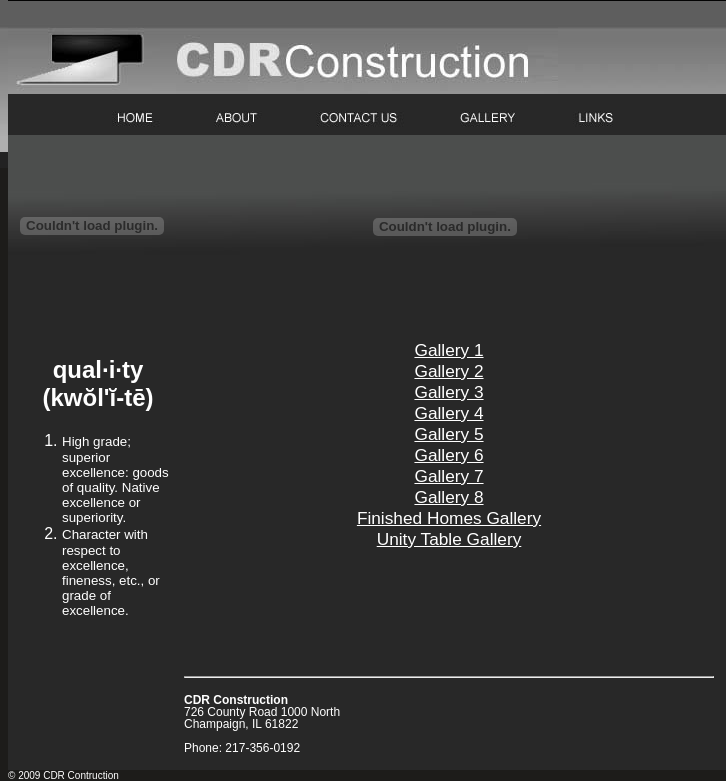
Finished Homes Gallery (449, 518)
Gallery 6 (448, 455)
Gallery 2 (448, 371)
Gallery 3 (448, 392)
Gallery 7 (448, 476)
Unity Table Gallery (449, 539)
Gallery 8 (448, 497)
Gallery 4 (448, 413)
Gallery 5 (448, 434)
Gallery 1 (448, 350)
